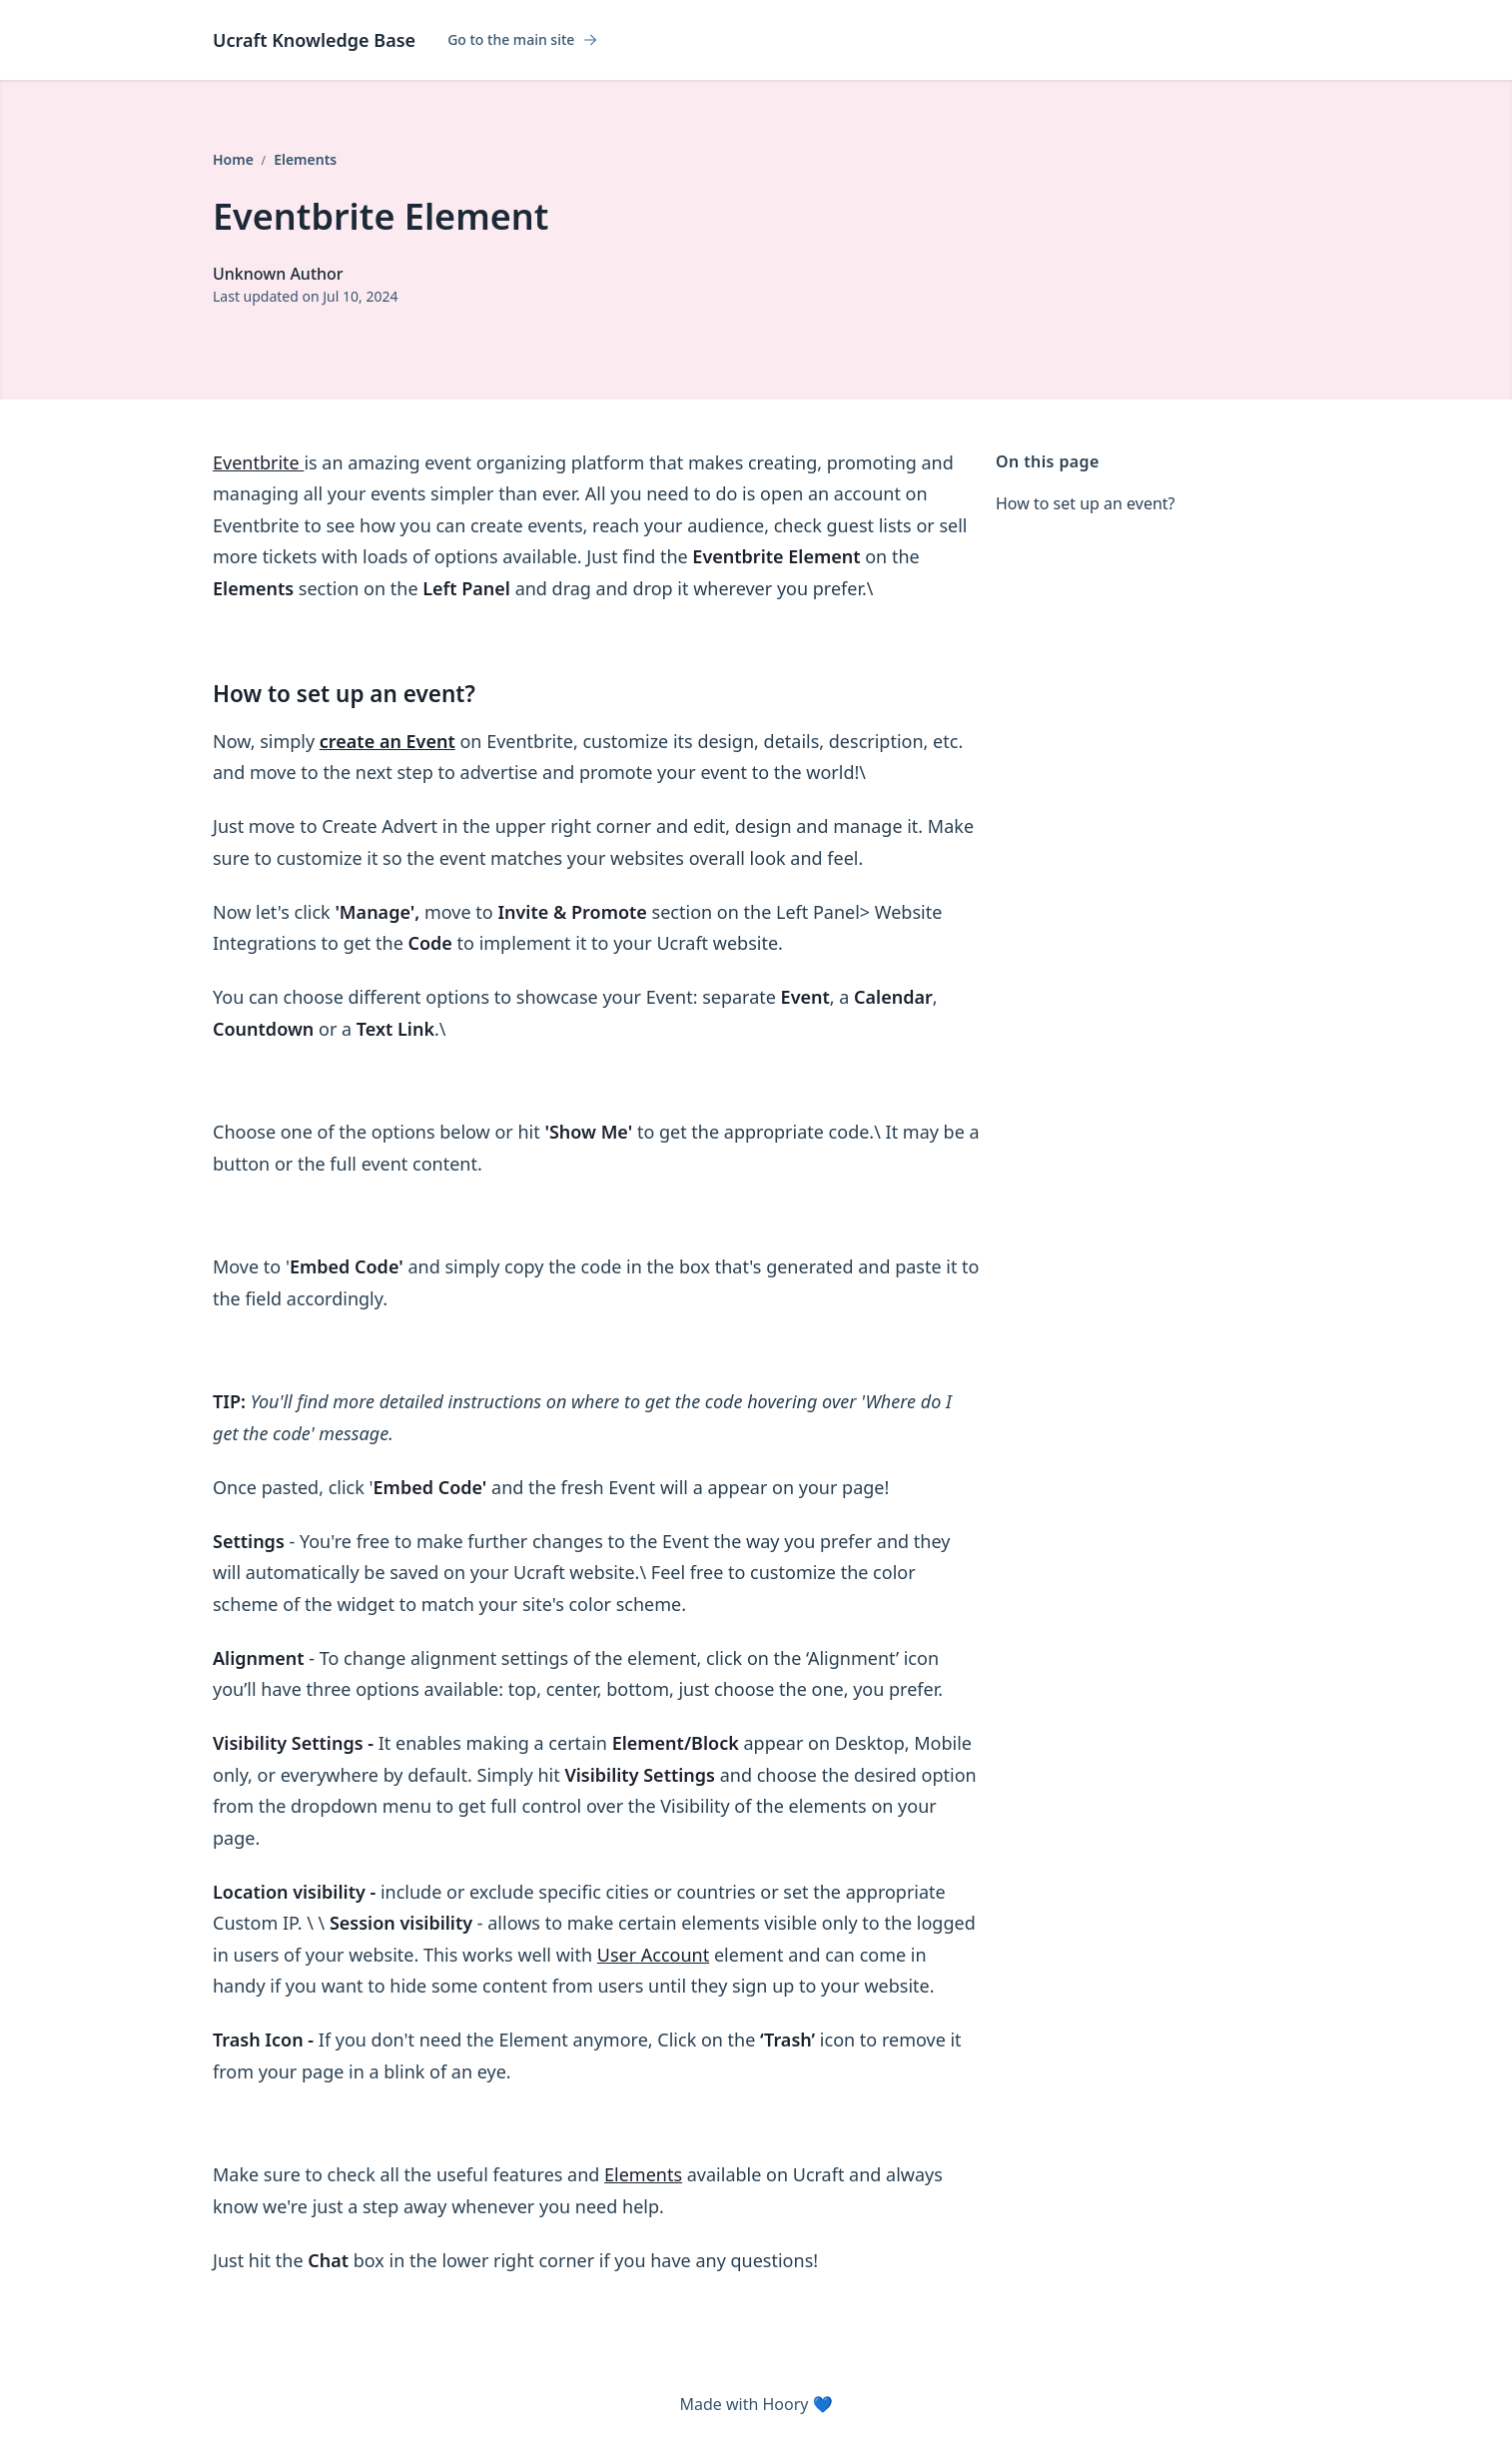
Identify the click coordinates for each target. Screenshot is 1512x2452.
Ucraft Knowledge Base (314, 40)
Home (235, 159)
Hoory (785, 2404)
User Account (653, 1955)
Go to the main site (522, 40)
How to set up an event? (1085, 503)
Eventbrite (258, 462)
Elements (305, 159)
